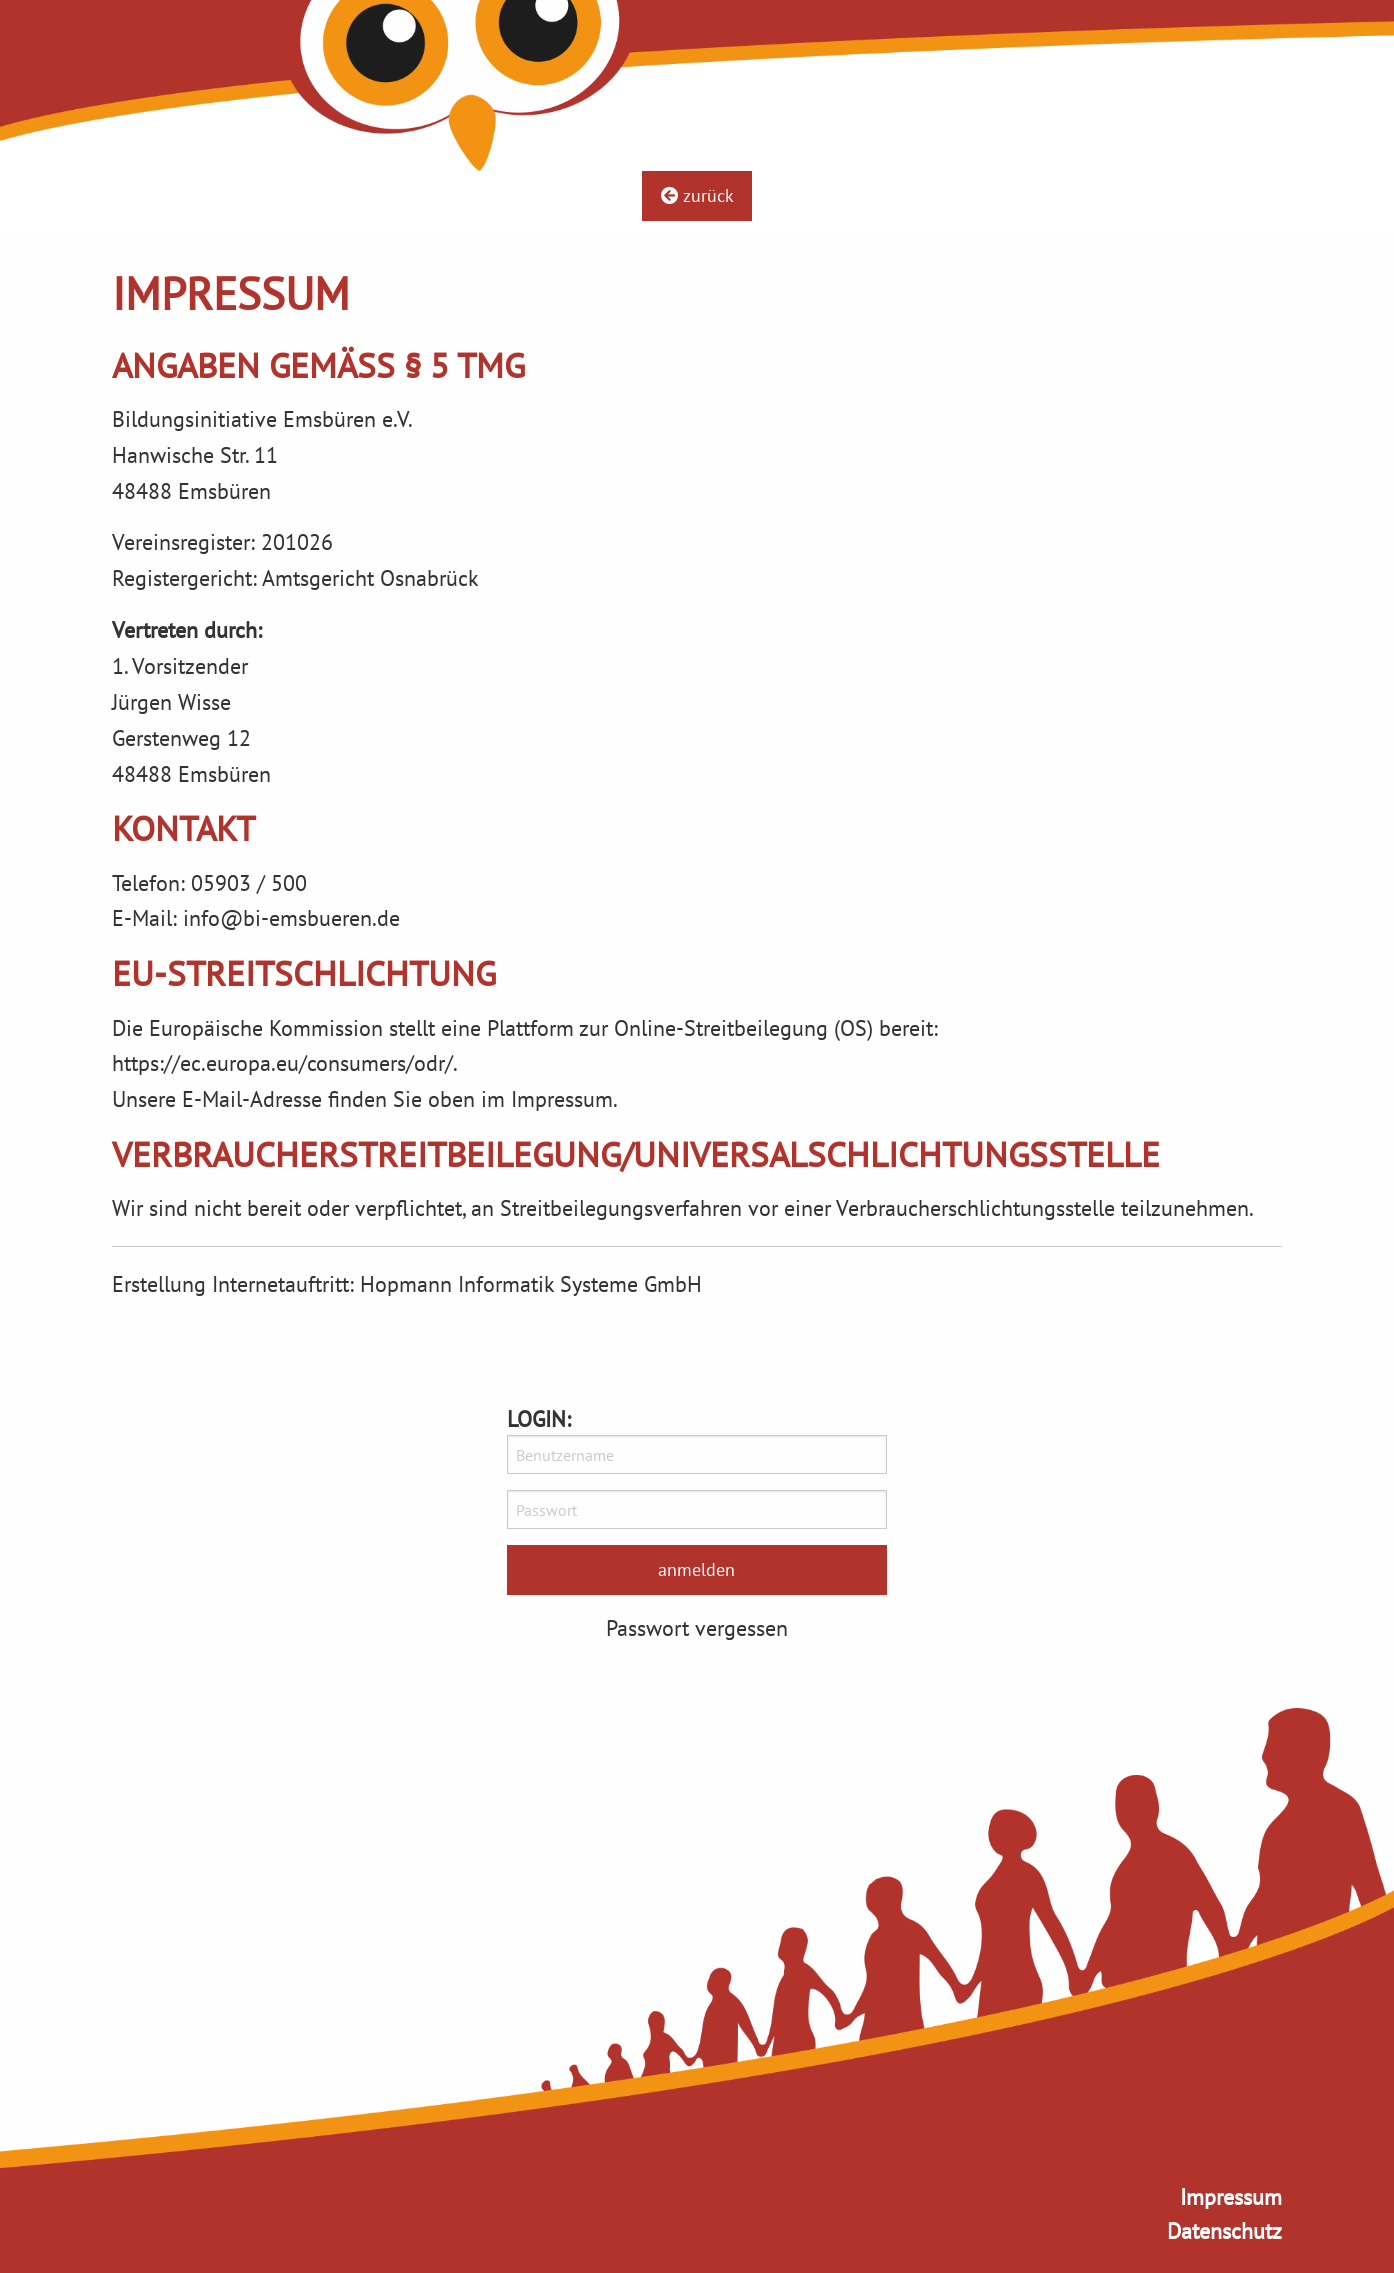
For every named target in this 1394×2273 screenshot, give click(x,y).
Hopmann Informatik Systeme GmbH (531, 1283)
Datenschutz (1224, 2230)
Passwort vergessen (697, 1627)
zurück (697, 195)
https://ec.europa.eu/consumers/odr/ (282, 1062)
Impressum (1231, 2196)
